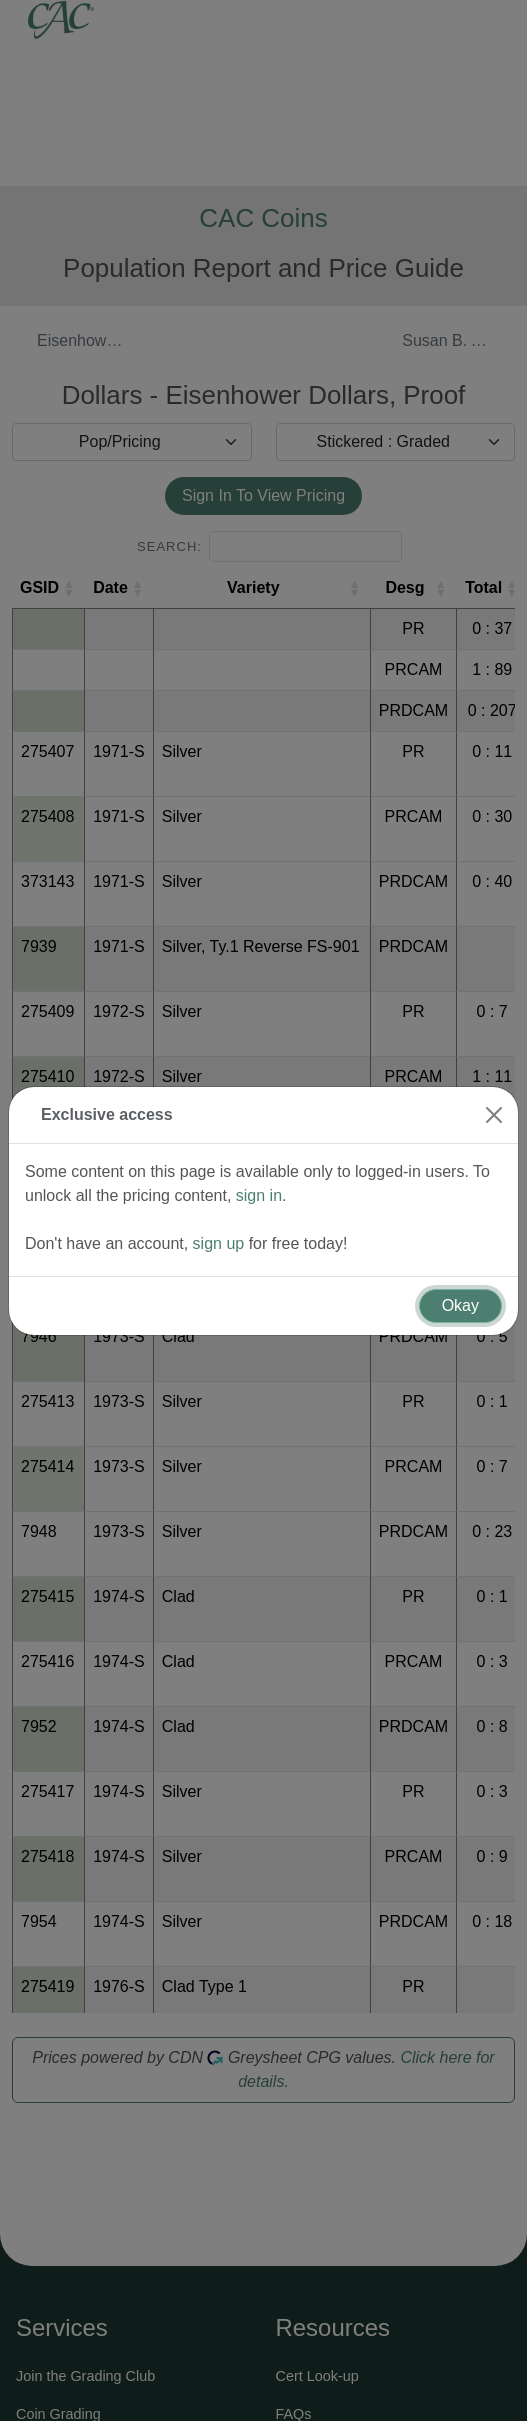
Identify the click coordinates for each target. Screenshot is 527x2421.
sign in (259, 1182)
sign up (219, 1230)
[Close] (494, 1102)
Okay (460, 1292)
